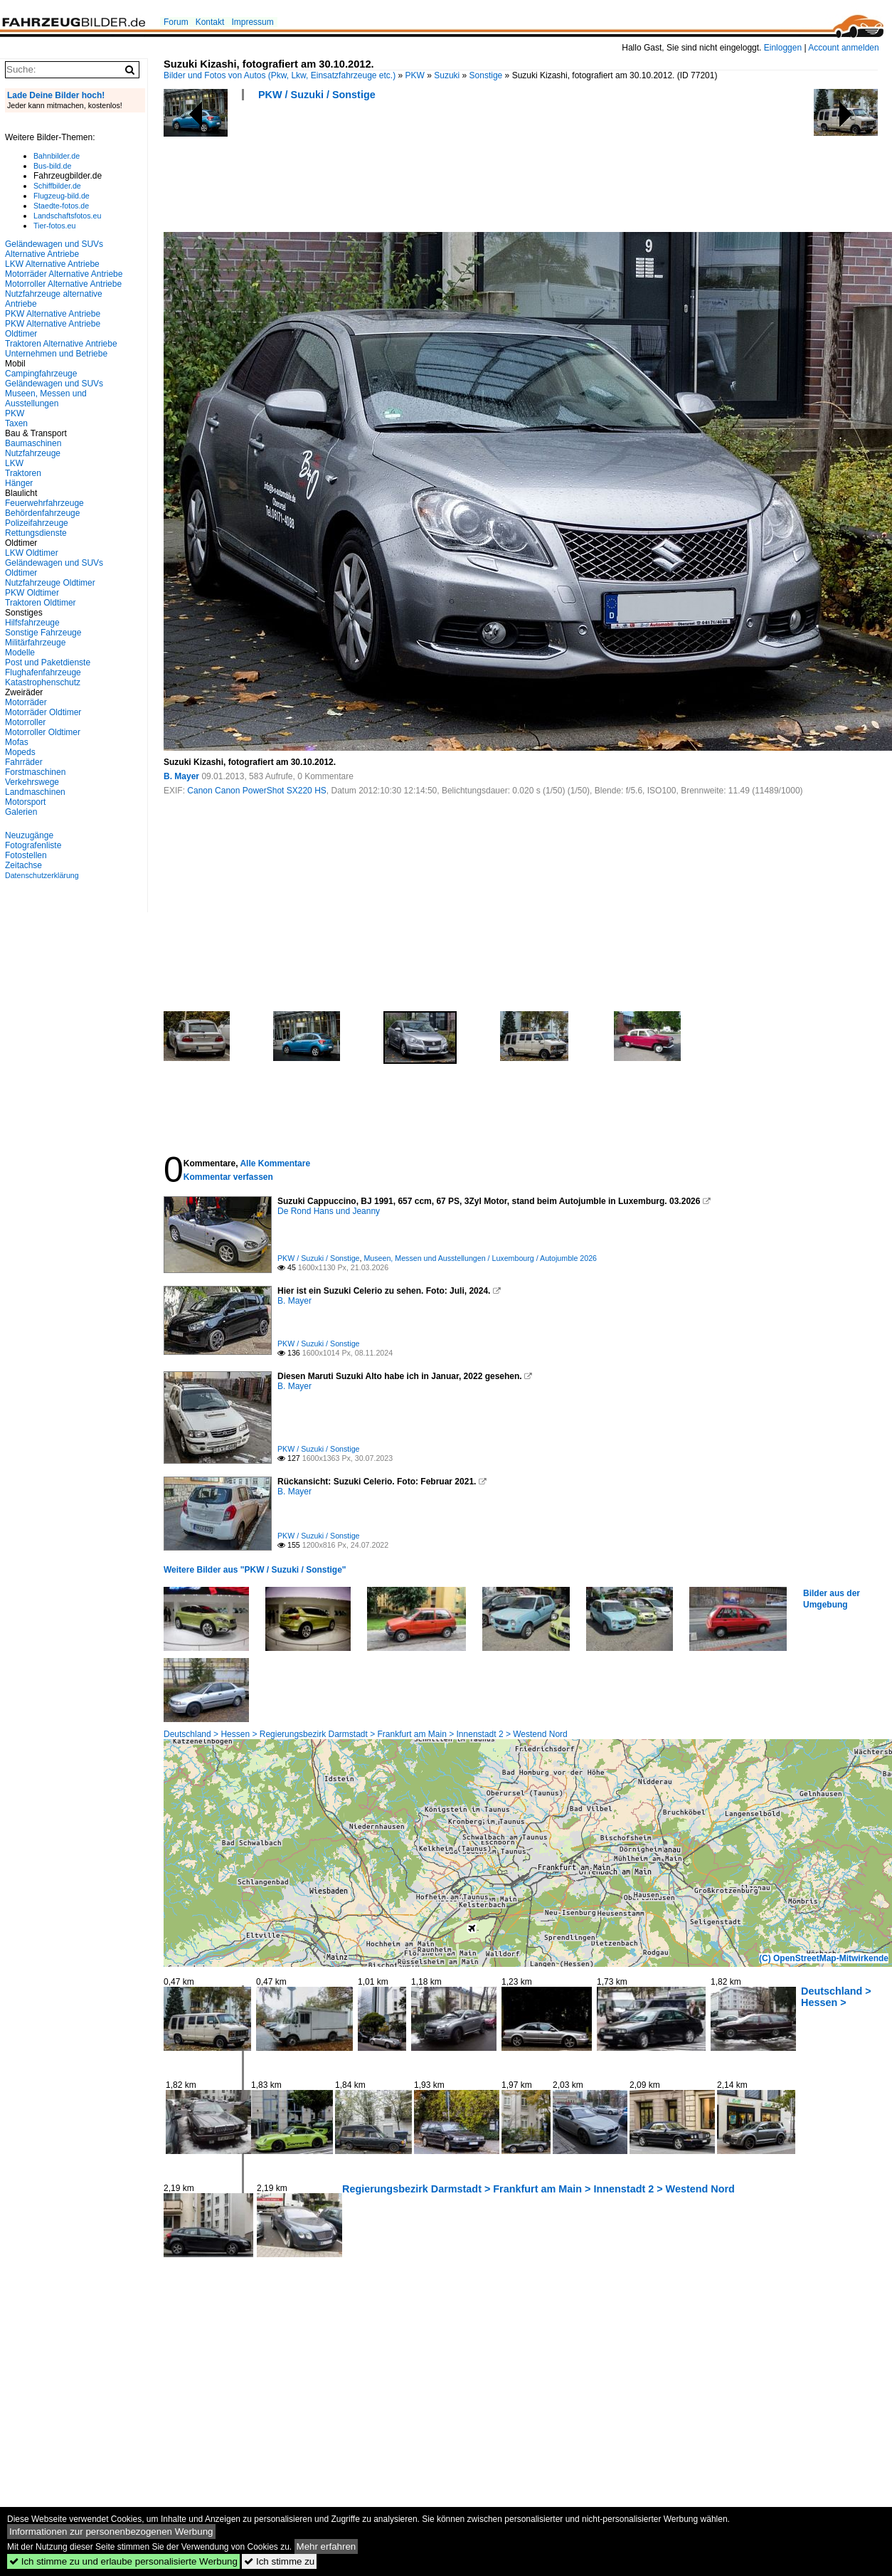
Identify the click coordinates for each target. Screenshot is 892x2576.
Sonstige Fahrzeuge (43, 633)
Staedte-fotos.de (61, 205)
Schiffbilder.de (57, 185)
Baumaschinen (33, 443)
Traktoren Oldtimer (40, 603)
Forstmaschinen (35, 772)
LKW (14, 463)
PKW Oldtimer (32, 593)
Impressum (252, 22)
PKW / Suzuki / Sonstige (317, 94)
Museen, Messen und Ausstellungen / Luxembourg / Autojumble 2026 (480, 1258)
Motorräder (26, 702)
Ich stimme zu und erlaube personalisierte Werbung (123, 2561)
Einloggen (783, 48)
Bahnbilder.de (56, 156)
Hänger (19, 483)
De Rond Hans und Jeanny (328, 1211)
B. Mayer (181, 776)
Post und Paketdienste (47, 662)
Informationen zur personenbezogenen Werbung (111, 2531)
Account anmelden (843, 48)
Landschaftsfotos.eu (67, 215)
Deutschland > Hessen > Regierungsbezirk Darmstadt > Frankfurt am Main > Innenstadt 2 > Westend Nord (366, 1734)
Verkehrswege (32, 782)
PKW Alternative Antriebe (52, 314)
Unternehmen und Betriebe (56, 354)
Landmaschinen (35, 792)
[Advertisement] (422, 171)
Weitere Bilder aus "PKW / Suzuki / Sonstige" (255, 1570)
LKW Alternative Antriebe (52, 264)
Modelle (20, 653)
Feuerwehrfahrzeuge (44, 503)
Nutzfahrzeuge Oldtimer (50, 583)
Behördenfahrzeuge (42, 513)
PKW (415, 75)
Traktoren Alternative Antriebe (61, 344)
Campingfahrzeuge (41, 374)
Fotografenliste (33, 845)
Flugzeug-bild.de (61, 195)
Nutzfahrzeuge (32, 453)
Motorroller (25, 722)
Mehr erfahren (326, 2546)
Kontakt (210, 22)
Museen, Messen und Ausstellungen (46, 398)
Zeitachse (23, 865)
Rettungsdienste (36, 533)
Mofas (16, 742)
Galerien (21, 812)
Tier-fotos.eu (54, 225)
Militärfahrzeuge (35, 643)
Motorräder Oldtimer (43, 712)
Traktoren (23, 473)
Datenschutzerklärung (42, 875)
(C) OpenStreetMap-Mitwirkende (823, 1958)
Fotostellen (26, 855)
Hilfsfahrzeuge (32, 623)
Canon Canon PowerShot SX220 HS (256, 791)
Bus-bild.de (52, 166)
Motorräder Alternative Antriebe (63, 274)
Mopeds (20, 752)
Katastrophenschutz (42, 682)
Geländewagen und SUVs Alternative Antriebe (54, 249)
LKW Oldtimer (31, 553)
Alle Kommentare (275, 1163)
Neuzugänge (29, 835)
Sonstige (486, 75)
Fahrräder (24, 762)
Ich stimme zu (279, 2561)
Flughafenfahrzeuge (43, 672)
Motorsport (25, 802)
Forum (176, 22)
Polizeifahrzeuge (36, 523)
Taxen (16, 423)
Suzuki (447, 75)
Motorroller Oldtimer (42, 732)
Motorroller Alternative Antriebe (63, 284)
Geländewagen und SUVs (54, 384)
